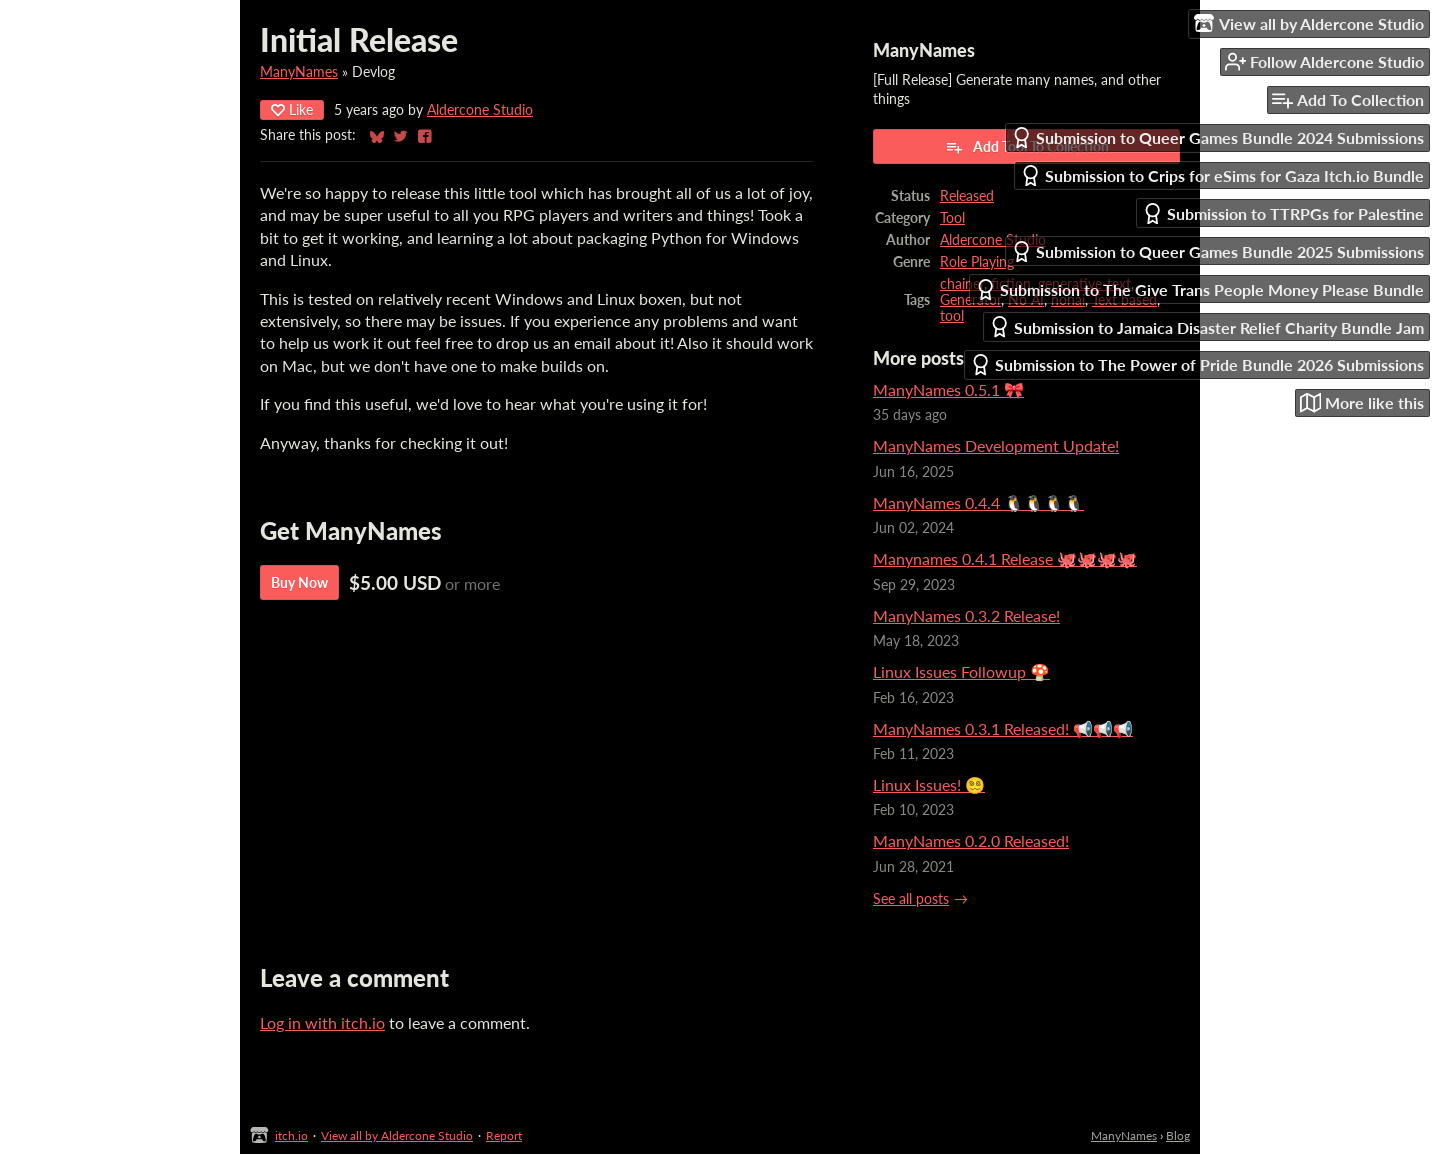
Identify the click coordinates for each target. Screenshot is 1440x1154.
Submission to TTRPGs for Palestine (1283, 213)
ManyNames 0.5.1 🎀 (948, 389)
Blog (1178, 1135)
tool (952, 316)
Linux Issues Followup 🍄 (961, 671)
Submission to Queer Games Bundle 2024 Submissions (1217, 137)
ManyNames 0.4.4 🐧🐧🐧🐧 (978, 502)
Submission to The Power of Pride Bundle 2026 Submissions (1197, 364)
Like (292, 109)
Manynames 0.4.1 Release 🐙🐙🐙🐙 (1005, 558)
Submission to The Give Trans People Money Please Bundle (1199, 289)
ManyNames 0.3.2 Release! (966, 615)
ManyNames (299, 72)
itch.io (291, 1135)
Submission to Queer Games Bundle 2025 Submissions (1217, 251)
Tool (952, 218)
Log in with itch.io (322, 1022)
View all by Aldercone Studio (397, 1135)
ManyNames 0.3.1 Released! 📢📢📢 (1003, 728)
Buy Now (299, 582)
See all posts (911, 899)
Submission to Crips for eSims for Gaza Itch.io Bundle (1222, 175)
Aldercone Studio (480, 110)
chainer (962, 284)
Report (504, 1135)
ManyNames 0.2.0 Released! (971, 840)
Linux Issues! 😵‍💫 (929, 784)
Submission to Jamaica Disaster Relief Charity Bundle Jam (1206, 326)
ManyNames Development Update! (996, 445)
